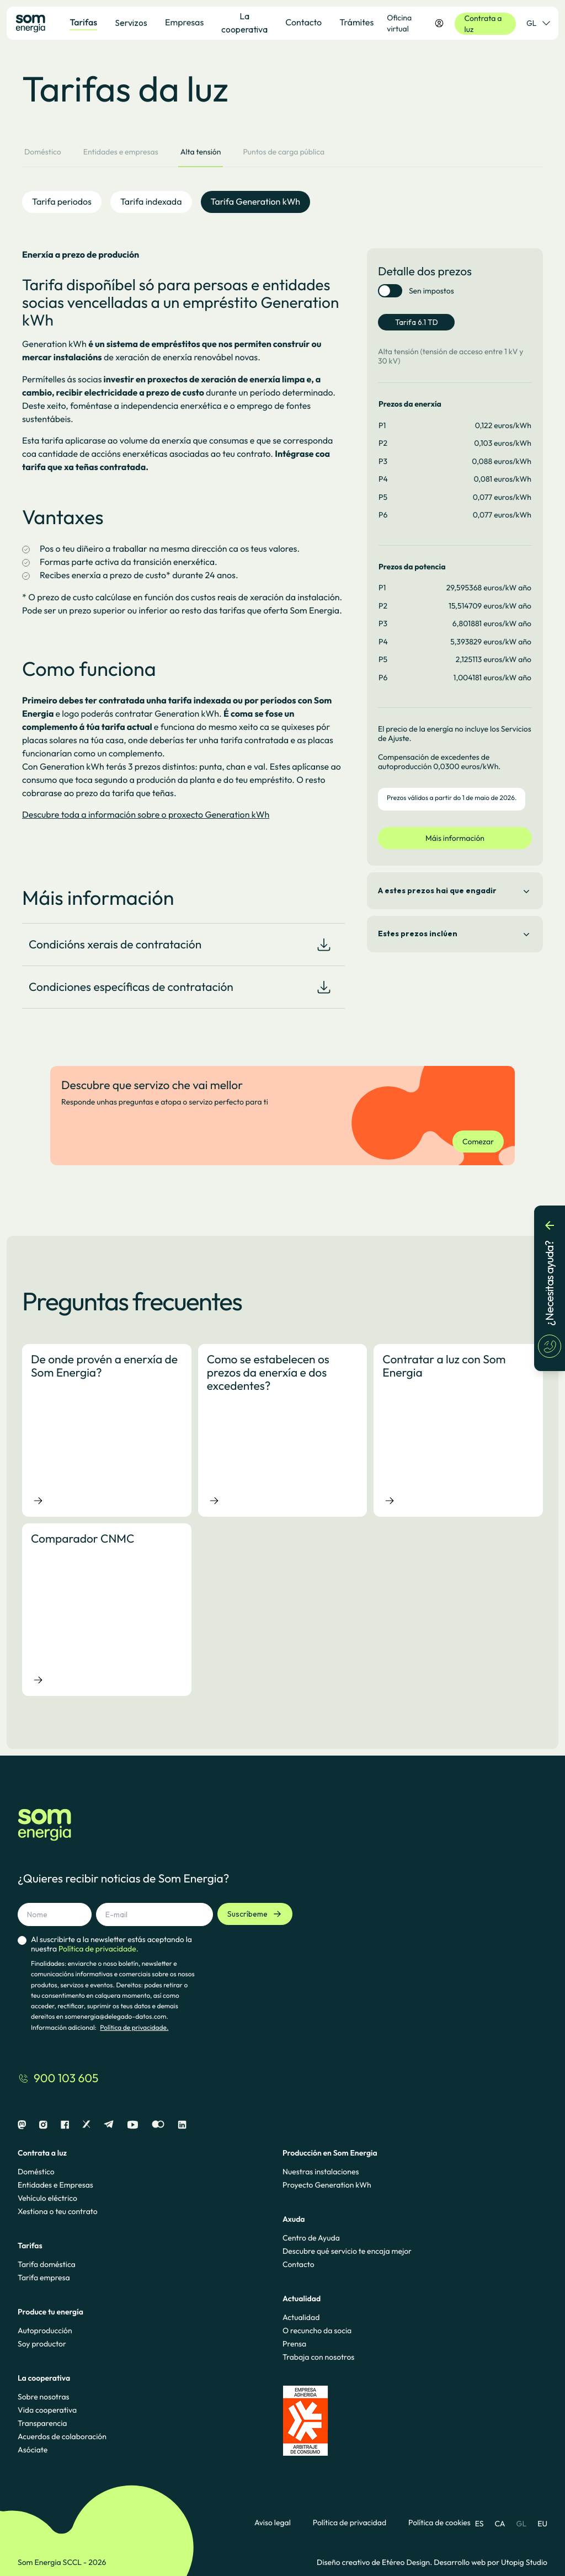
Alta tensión (200, 152)
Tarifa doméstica (47, 2264)
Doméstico (42, 152)
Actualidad (300, 2317)
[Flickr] (158, 2125)
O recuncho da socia (316, 2330)
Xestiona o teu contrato (58, 2211)
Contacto (298, 2264)
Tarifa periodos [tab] (62, 201)
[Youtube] (132, 2125)
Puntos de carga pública (283, 152)
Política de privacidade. (134, 2028)
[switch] (390, 290)
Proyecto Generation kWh (326, 2185)
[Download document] (324, 944)
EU (542, 2524)
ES (479, 2524)
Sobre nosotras (44, 2397)
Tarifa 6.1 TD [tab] (416, 322)
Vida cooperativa (47, 2410)
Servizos (131, 22)
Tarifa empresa (44, 2277)
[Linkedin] (182, 2125)
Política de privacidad (349, 2522)
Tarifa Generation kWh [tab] (256, 201)
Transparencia (42, 2423)
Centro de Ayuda (311, 2238)
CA (499, 2524)
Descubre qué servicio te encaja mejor (347, 2251)
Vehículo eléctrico (47, 2198)
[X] (86, 2125)
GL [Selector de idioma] (538, 23)
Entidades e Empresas (55, 2185)
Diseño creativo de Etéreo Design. (375, 2562)
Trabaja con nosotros (318, 2357)
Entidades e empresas (120, 152)
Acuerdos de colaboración (62, 2436)
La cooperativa (244, 22)
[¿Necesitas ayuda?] (549, 1288)
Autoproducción (45, 2330)
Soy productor (42, 2344)
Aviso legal (272, 2522)
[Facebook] (65, 2125)
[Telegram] (109, 2125)
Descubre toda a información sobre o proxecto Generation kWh (145, 814)
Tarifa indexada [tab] (151, 201)
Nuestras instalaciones (320, 2172)
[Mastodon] (22, 2125)
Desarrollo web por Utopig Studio (490, 2562)
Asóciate (32, 2450)
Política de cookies (439, 2522)
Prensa (294, 2344)
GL (521, 2524)
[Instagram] (43, 2125)
